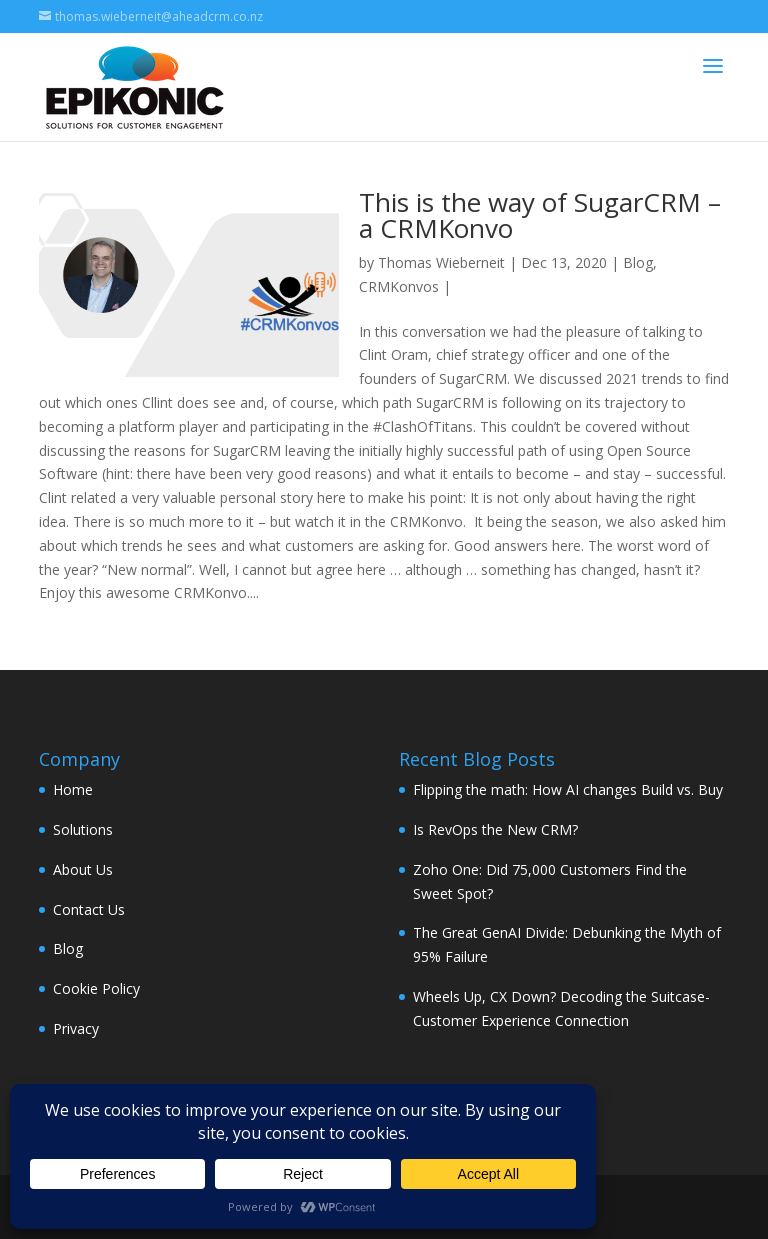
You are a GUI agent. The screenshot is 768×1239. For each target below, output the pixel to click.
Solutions (83, 829)
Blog (638, 262)
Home (73, 789)
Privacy (76, 1028)
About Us (83, 869)
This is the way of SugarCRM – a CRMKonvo (540, 215)
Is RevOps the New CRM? (495, 829)
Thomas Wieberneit (441, 262)
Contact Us (89, 909)
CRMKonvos (399, 286)
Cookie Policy (96, 988)
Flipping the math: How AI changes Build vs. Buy (568, 789)
